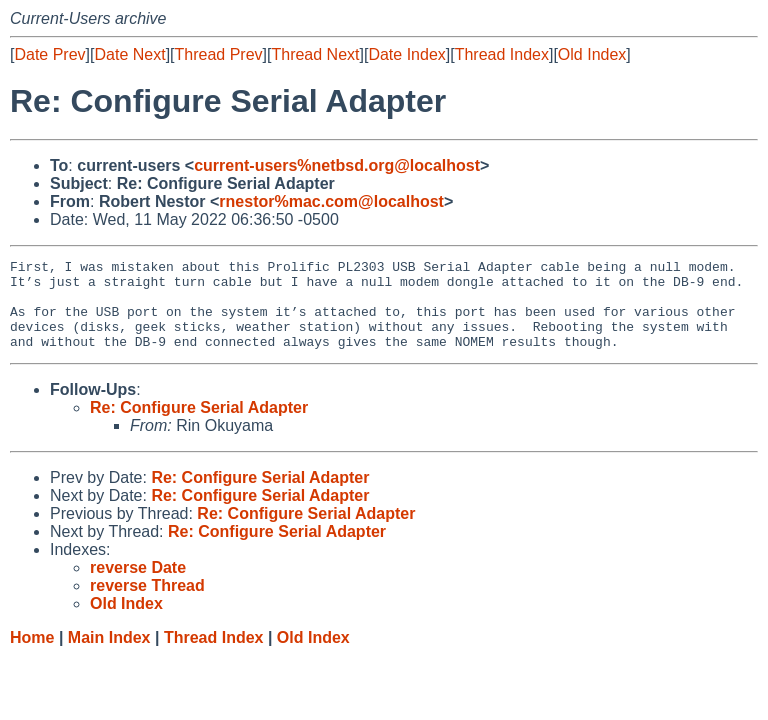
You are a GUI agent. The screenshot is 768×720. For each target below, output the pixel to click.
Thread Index (502, 54)
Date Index (406, 54)
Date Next (129, 54)
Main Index (109, 655)
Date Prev (49, 54)
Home (32, 655)
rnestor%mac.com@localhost (331, 201)
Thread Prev (219, 54)
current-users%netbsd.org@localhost (337, 165)
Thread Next (315, 54)
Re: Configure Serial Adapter (199, 425)
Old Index (592, 54)
